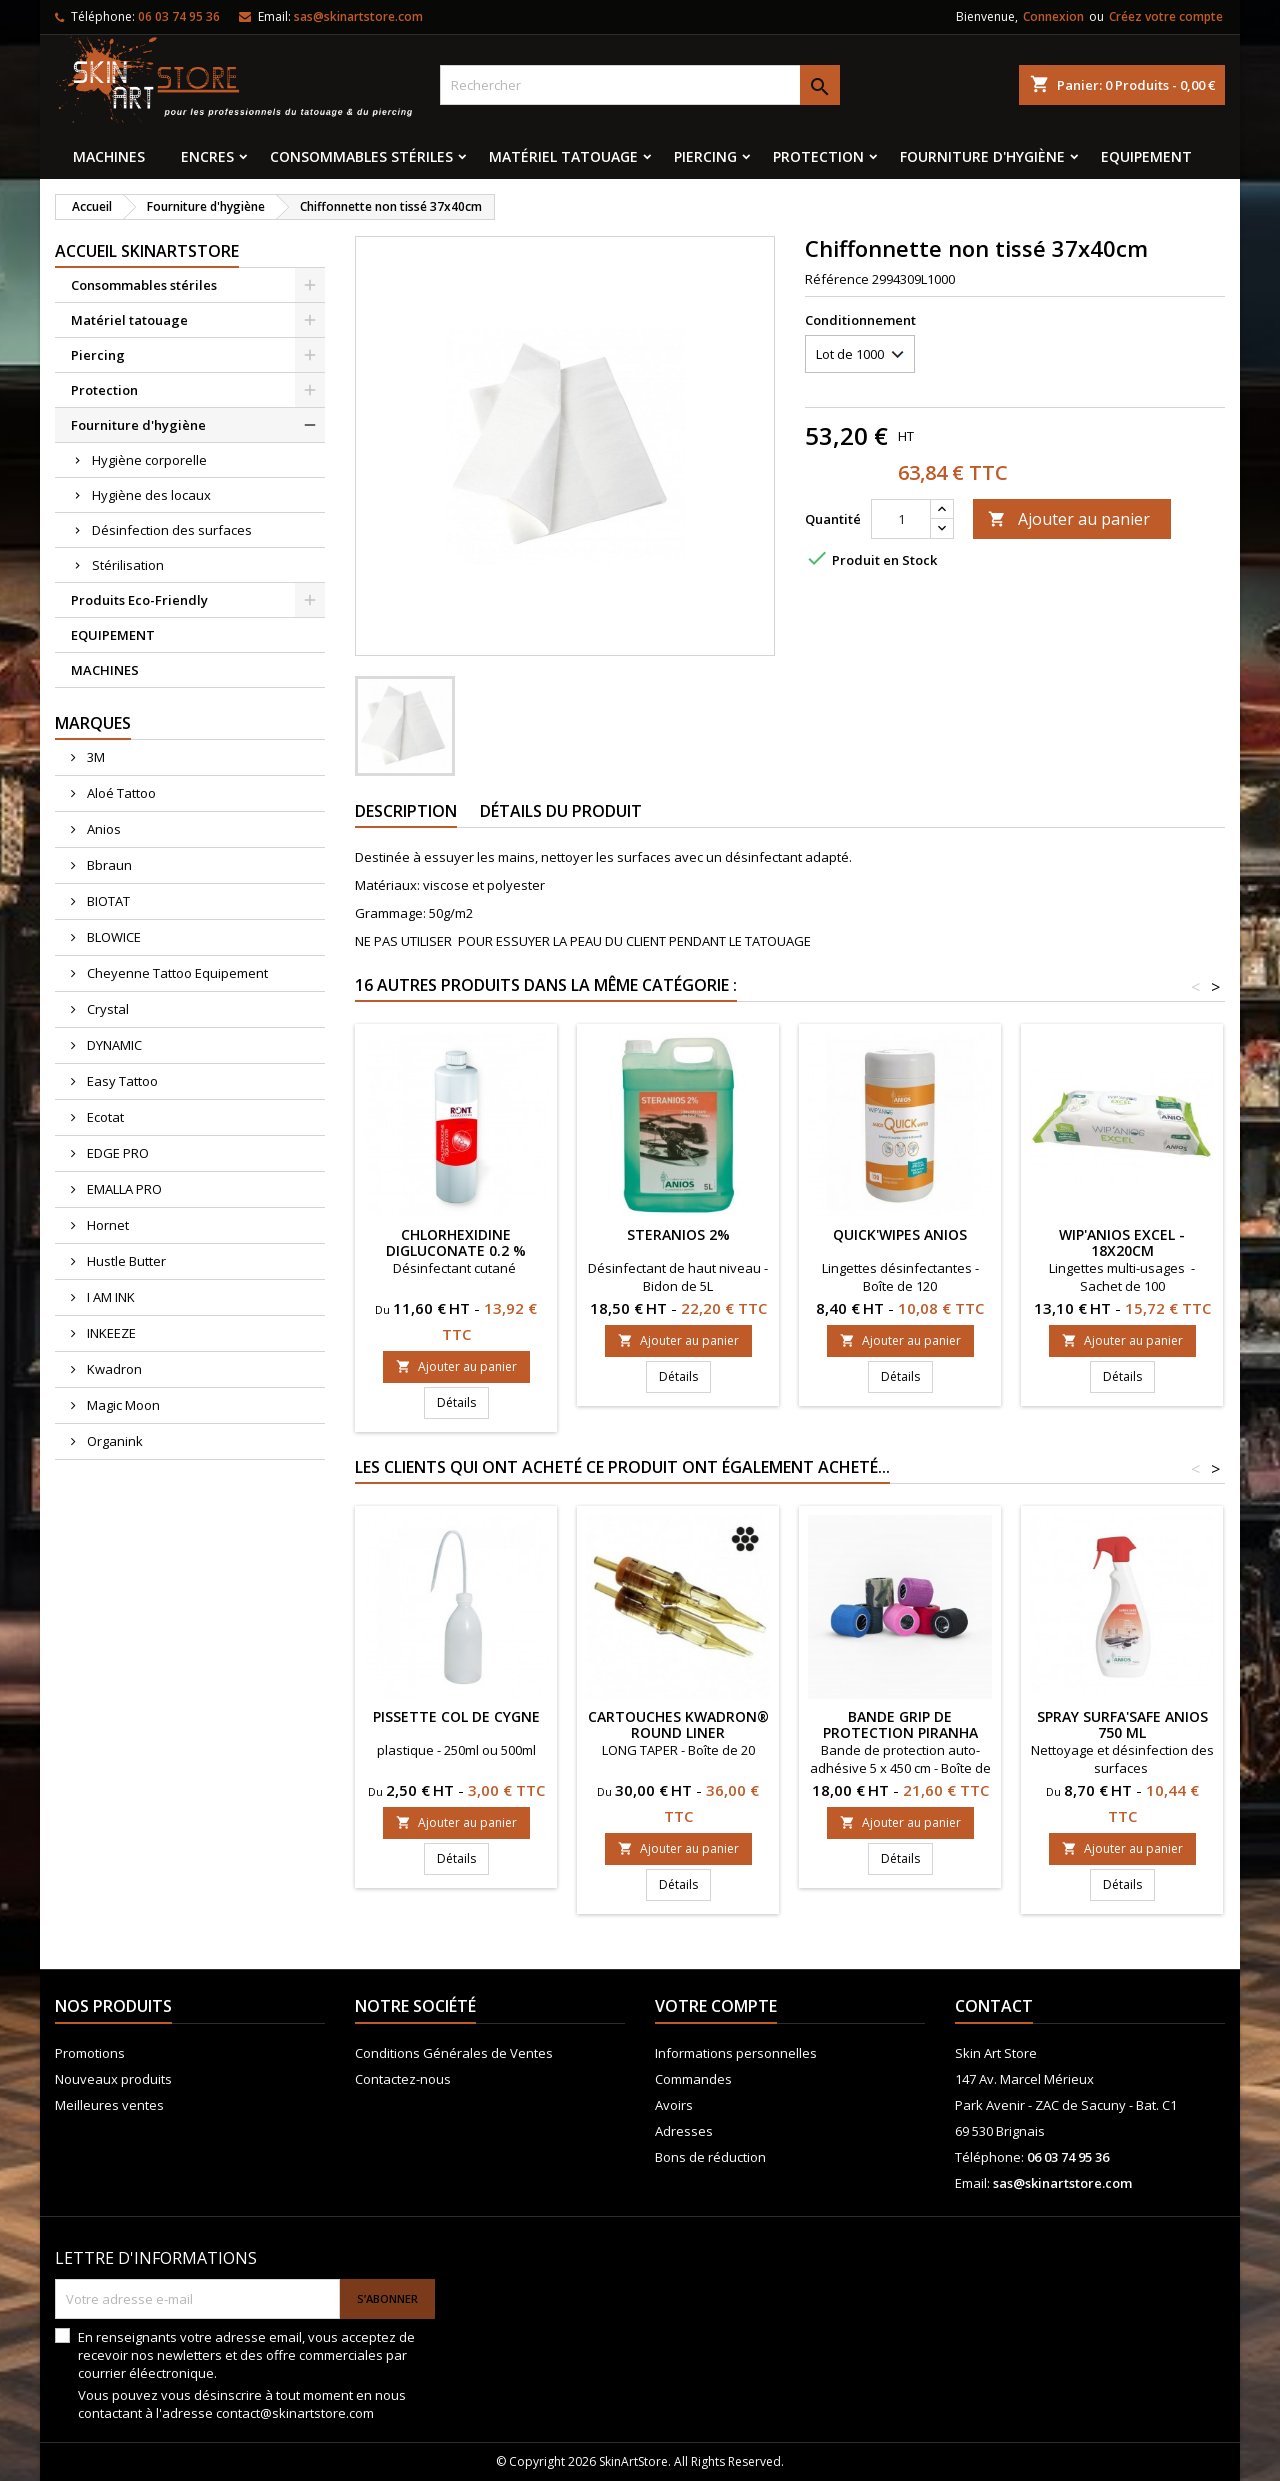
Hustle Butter (125, 1261)
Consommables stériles (361, 156)
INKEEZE (110, 1333)
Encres (207, 156)
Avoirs (674, 2105)
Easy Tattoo (121, 1081)
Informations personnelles (736, 2053)
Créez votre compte (1166, 16)
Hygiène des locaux (151, 495)
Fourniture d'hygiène (982, 156)
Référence (837, 279)
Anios (102, 829)
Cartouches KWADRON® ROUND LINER (678, 1724)
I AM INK (109, 1297)
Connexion (1053, 16)
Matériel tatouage (563, 156)
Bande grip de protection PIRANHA (900, 1724)
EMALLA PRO (123, 1189)
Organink (113, 1441)
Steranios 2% (678, 1234)
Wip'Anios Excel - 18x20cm (1122, 1242)
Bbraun (108, 865)
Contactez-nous (403, 2079)
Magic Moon (122, 1405)
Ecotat (104, 1117)
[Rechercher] (640, 85)
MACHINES (109, 156)
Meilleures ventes (109, 2105)
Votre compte (716, 2006)
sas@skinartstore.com (358, 16)
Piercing (705, 156)
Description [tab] (406, 811)
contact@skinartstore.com (295, 2413)
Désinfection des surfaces (172, 530)
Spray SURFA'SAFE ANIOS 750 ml (1122, 1724)
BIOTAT (107, 901)
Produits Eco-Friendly (139, 600)
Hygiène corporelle (149, 460)
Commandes (693, 2079)
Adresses (684, 2131)
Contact (994, 2006)
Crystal (106, 1009)
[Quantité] (901, 519)
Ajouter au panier (1069, 519)
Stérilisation (128, 565)
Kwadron (113, 1369)
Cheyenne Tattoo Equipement (176, 973)
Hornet (106, 1225)
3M (94, 757)
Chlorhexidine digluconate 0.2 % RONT (456, 1250)
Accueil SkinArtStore (147, 251)
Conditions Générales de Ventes (454, 2053)
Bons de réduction (710, 2157)
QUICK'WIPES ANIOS (900, 1234)
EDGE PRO (116, 1153)
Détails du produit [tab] (561, 811)
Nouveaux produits (113, 2079)
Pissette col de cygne (456, 1716)
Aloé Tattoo (120, 793)
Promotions (90, 2053)
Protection (818, 156)
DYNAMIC (113, 1045)
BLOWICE (112, 937)
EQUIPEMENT (1146, 156)
